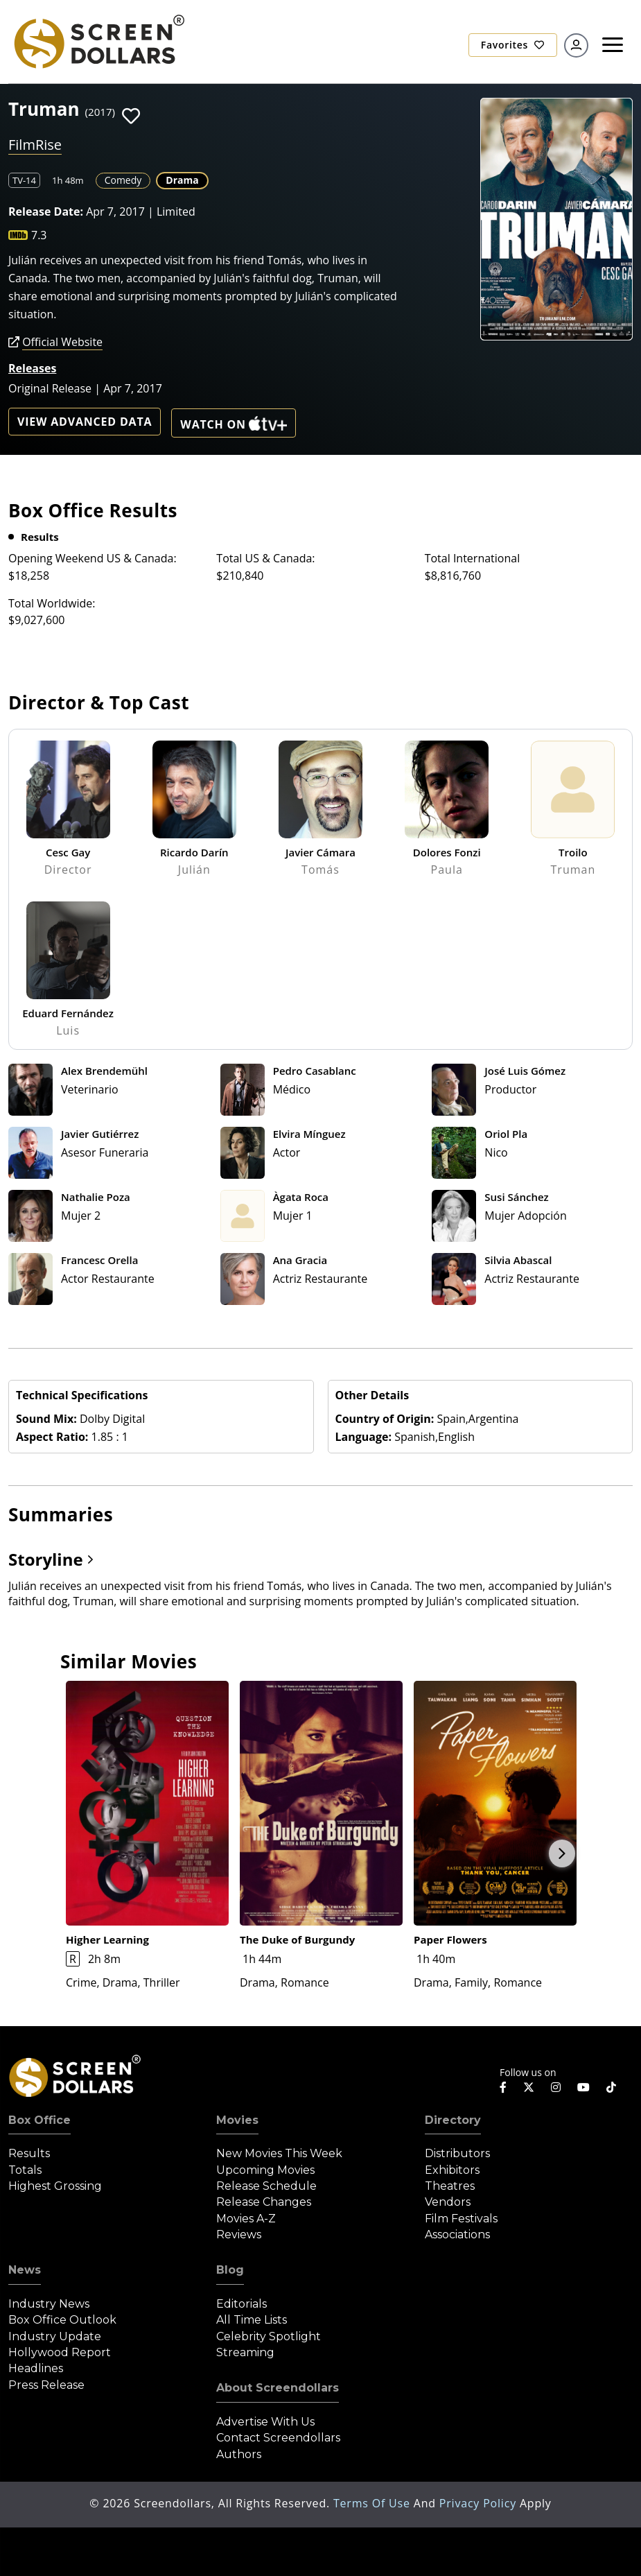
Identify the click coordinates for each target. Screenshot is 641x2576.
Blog (230, 2269)
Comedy (123, 180)
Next (562, 1853)
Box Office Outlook (62, 2319)
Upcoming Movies (265, 2170)
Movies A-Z (246, 2218)
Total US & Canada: (265, 558)
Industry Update (54, 2336)
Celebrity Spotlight (268, 2336)
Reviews (238, 2234)
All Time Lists (251, 2319)
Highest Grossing (55, 2186)
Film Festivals (461, 2218)
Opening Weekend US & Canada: (92, 558)
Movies (237, 2120)
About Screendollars (277, 2387)
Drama (182, 180)
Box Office (39, 2120)
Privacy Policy (479, 2503)
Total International (472, 558)
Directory (453, 2120)
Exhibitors (452, 2170)
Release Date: (45, 211)
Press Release (46, 2385)
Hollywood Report (59, 2352)
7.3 (39, 235)
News (24, 2269)
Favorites (513, 44)
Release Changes (263, 2201)
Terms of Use (373, 2503)
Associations (457, 2234)
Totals (25, 2170)
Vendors (448, 2201)
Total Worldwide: (51, 603)
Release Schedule (266, 2186)
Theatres (450, 2186)
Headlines (35, 2368)
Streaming (245, 2352)
